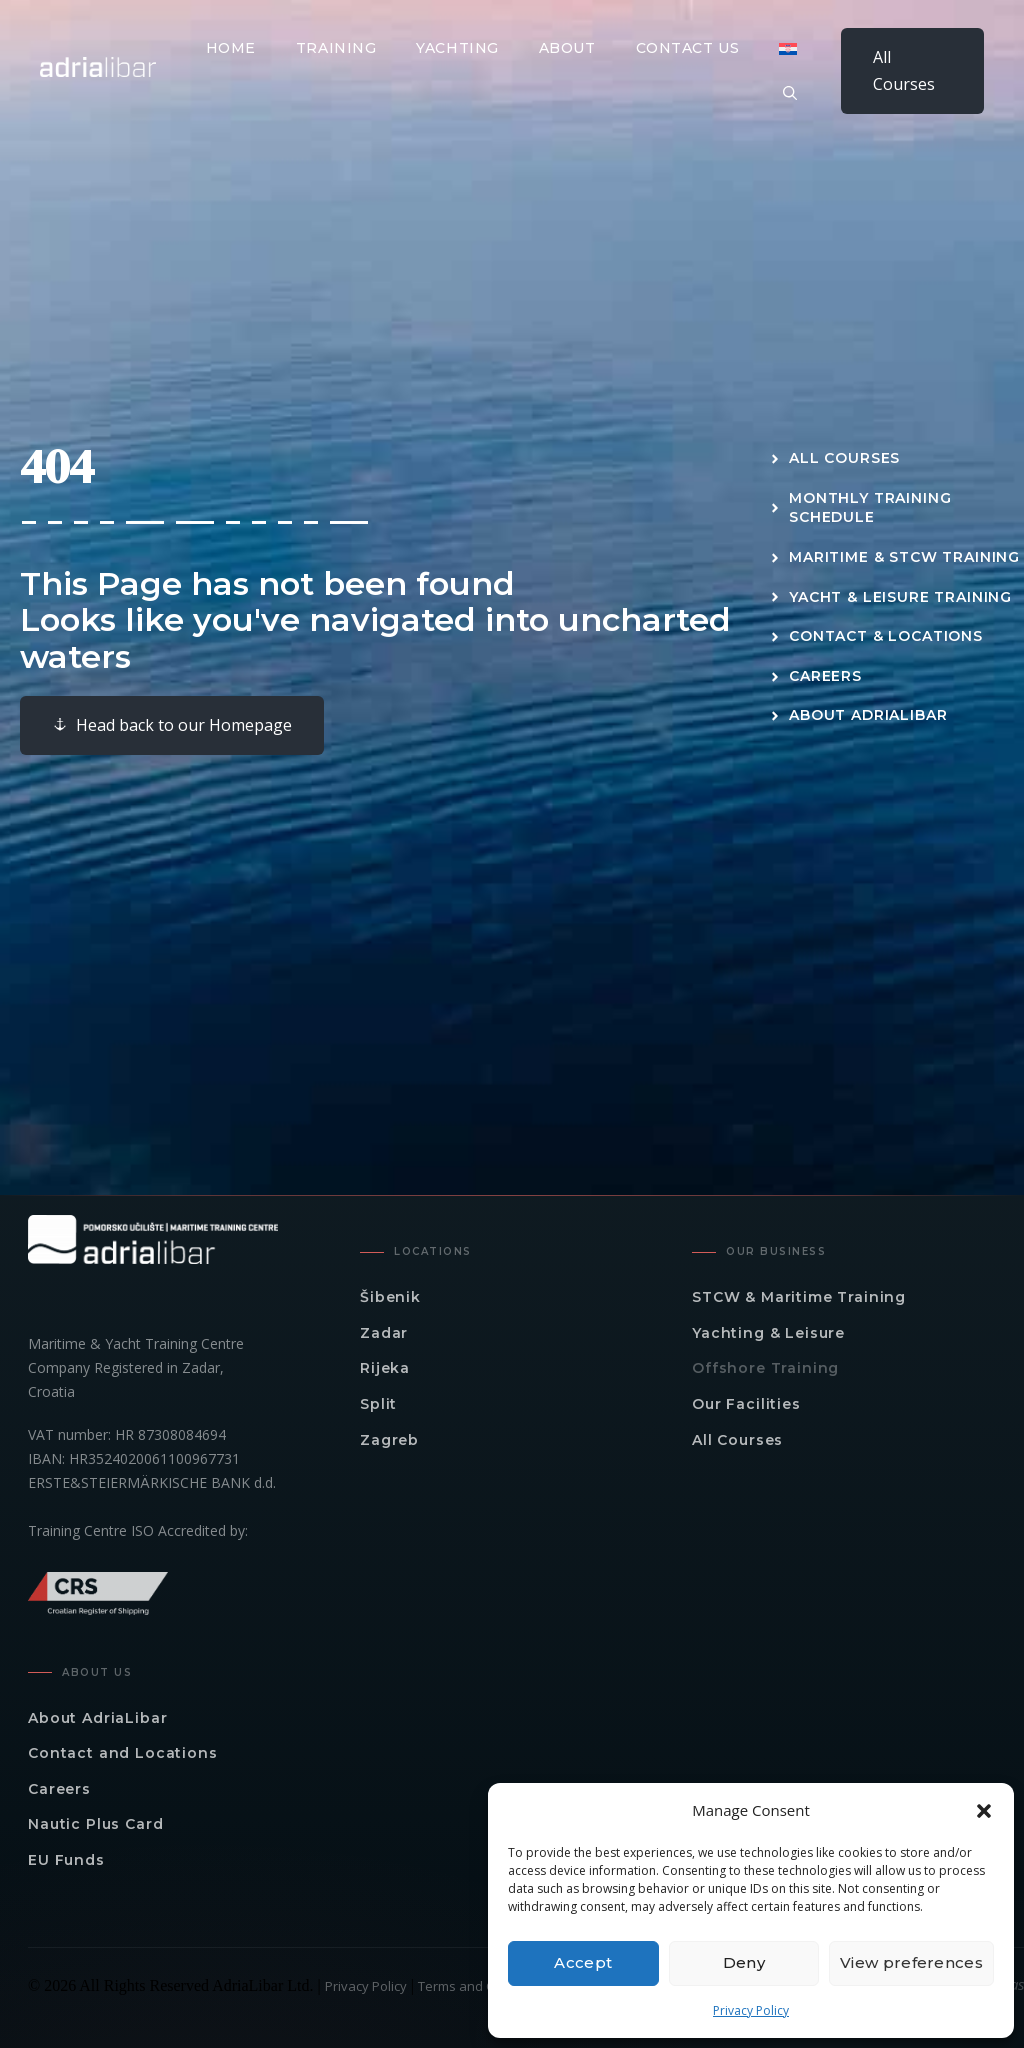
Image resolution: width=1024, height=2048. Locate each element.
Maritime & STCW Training (904, 557)
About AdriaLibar (868, 715)
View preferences (911, 1962)
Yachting (457, 48)
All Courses (904, 70)
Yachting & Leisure (768, 1333)
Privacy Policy (751, 2010)
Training (336, 48)
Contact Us (688, 48)
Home (231, 48)
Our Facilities (746, 1404)
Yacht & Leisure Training (900, 597)
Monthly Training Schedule (870, 508)
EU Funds (66, 1860)
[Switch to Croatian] (788, 49)
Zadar (384, 1333)
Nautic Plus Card (95, 1824)
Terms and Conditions (484, 1986)
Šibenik (390, 1297)
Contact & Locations (886, 636)
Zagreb (389, 1440)
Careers (825, 676)
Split (378, 1404)
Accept (583, 1962)
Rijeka (385, 1368)
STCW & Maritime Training (799, 1297)
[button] (984, 1811)
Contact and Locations (123, 1753)
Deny (744, 1962)
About (567, 48)
